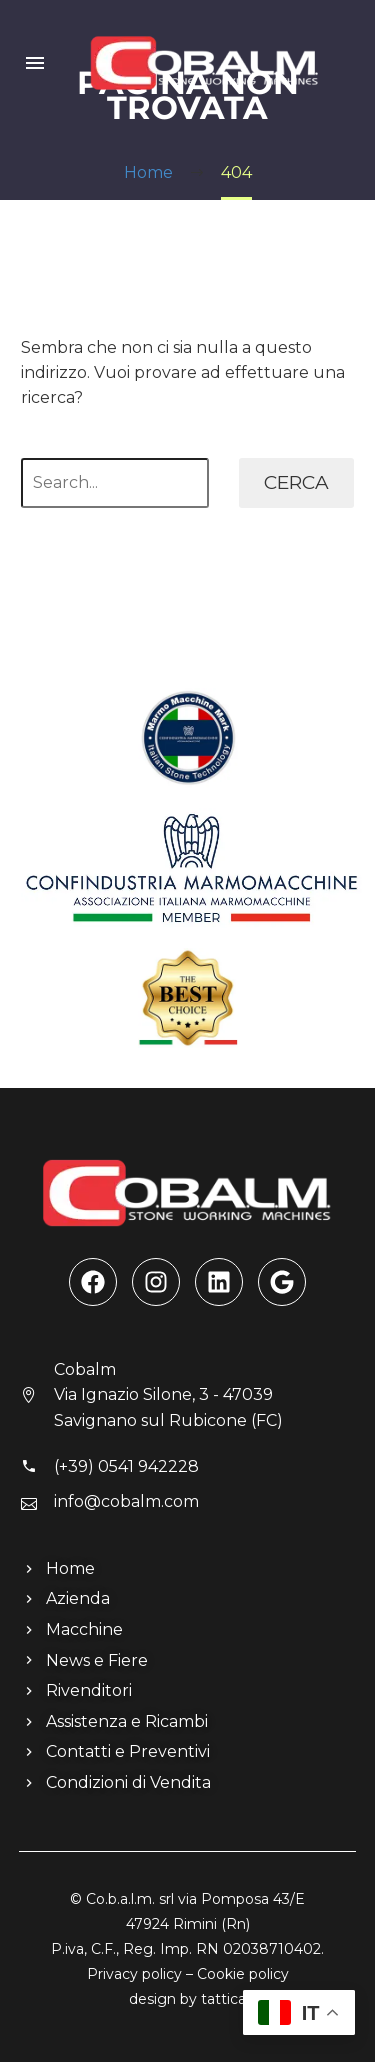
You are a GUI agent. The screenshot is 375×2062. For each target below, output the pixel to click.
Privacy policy (134, 1974)
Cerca (296, 482)
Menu (35, 63)
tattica (223, 1999)
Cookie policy (243, 1974)
